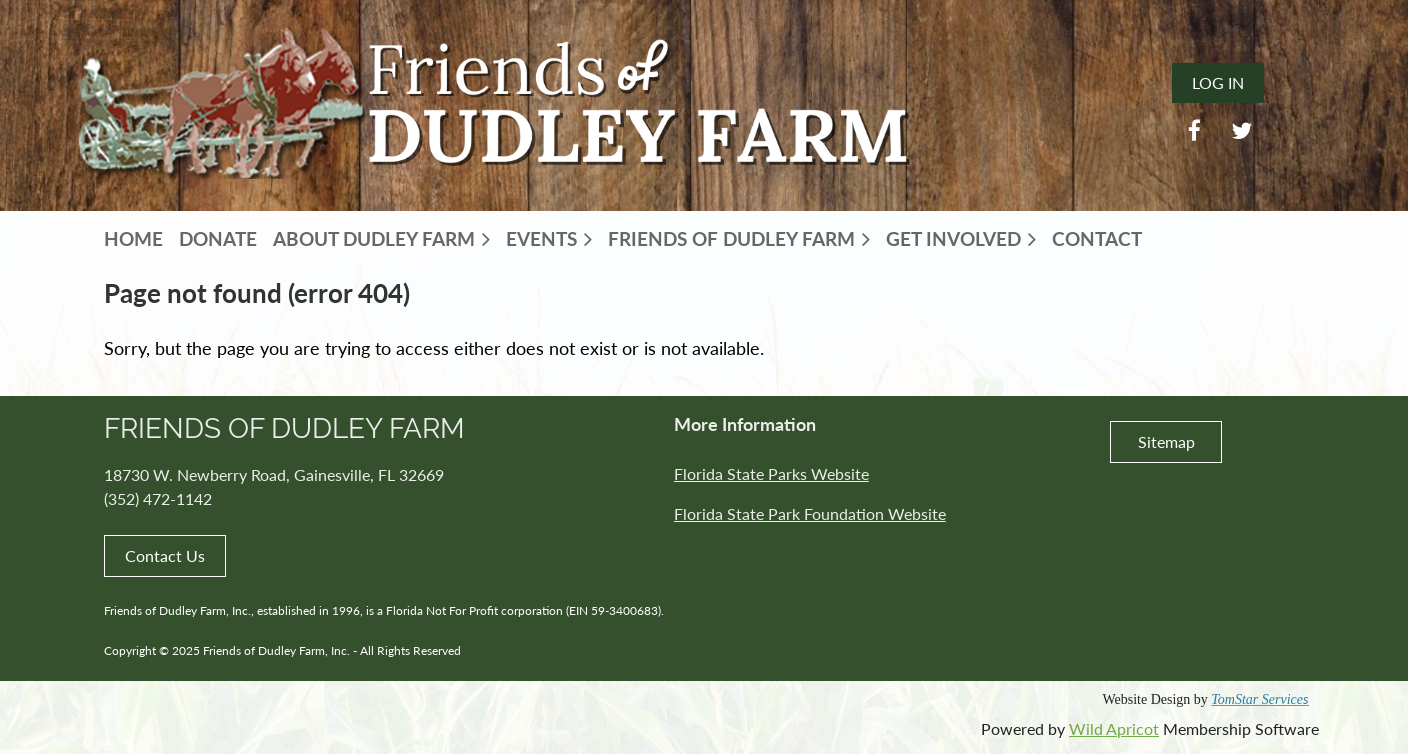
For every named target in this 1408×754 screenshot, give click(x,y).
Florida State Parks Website (771, 473)
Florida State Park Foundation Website (810, 513)
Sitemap (1166, 441)
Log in (1218, 82)
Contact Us (165, 555)
